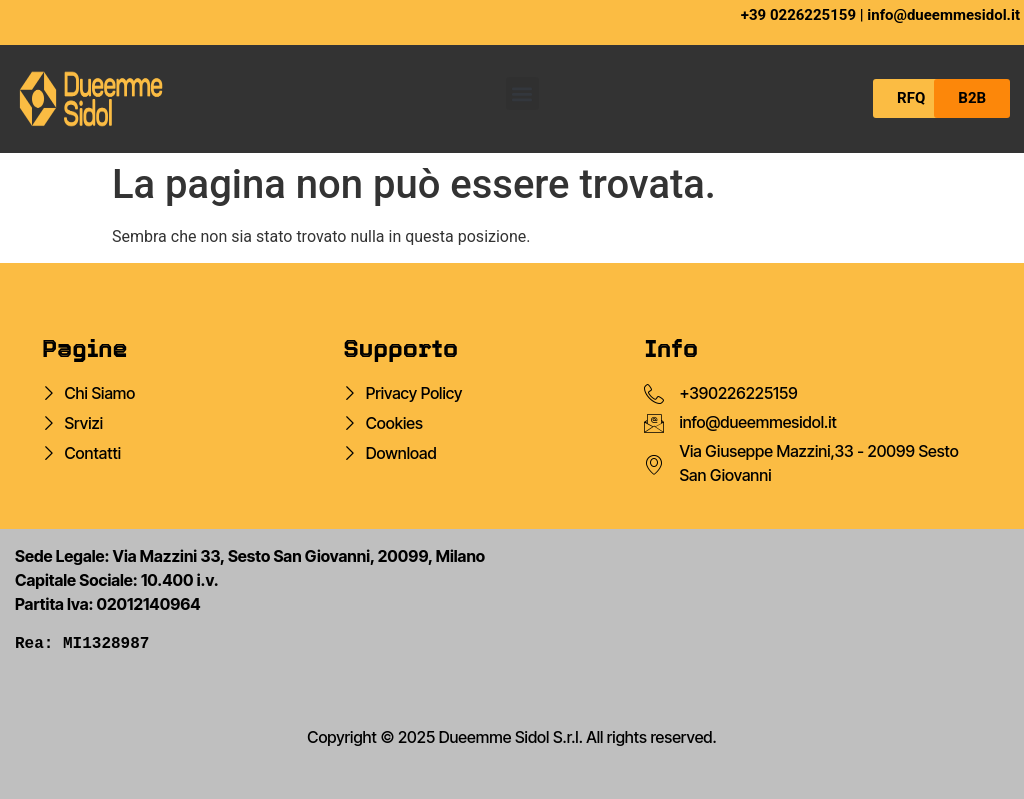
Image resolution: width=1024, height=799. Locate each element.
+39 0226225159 (798, 15)
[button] (522, 93)
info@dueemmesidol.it (943, 15)
